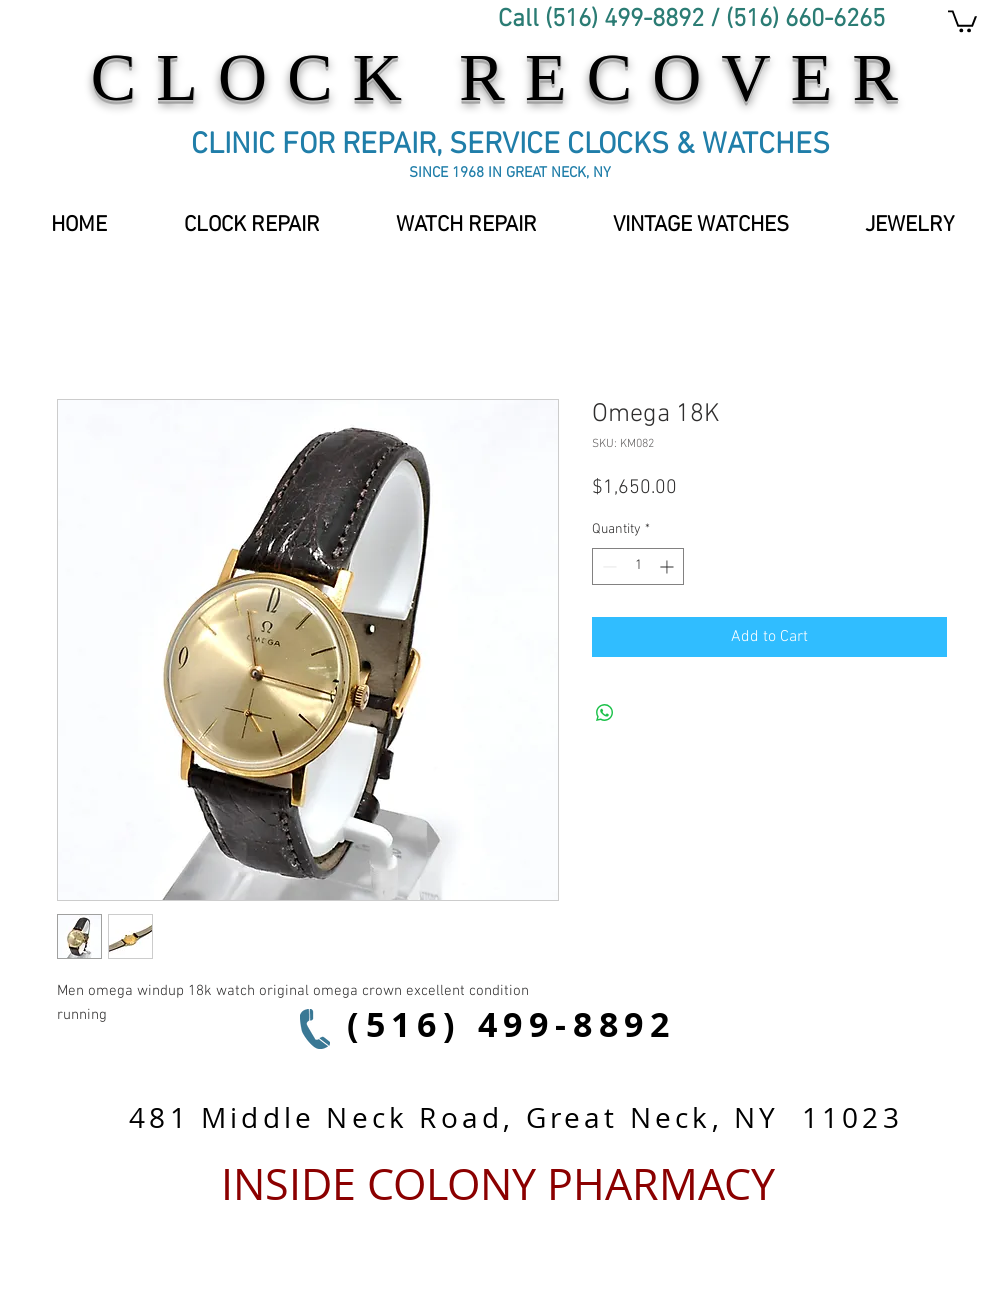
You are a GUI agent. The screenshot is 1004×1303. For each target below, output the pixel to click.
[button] (701, 226)
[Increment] (668, 566)
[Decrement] (607, 566)
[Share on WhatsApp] (605, 713)
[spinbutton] (638, 566)
